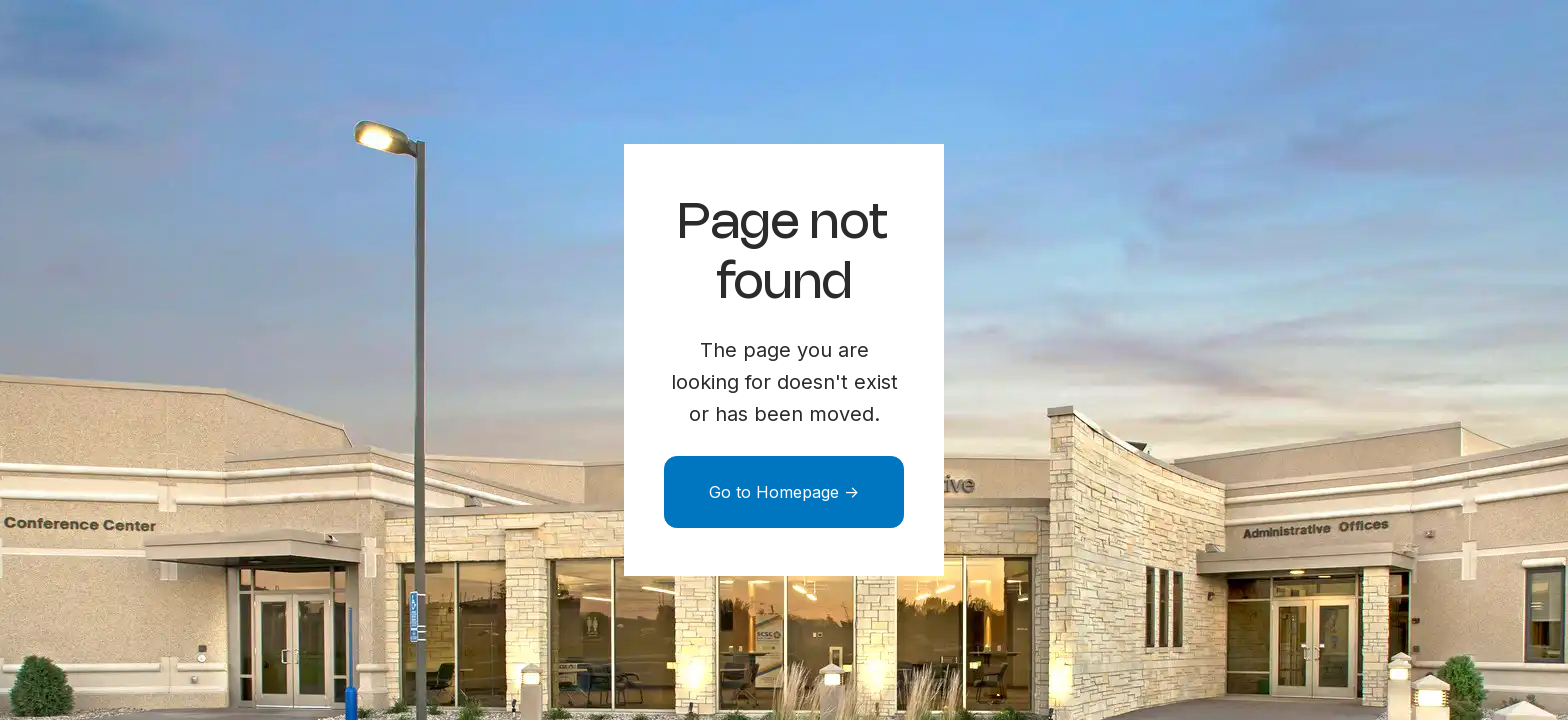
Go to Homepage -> (784, 492)
